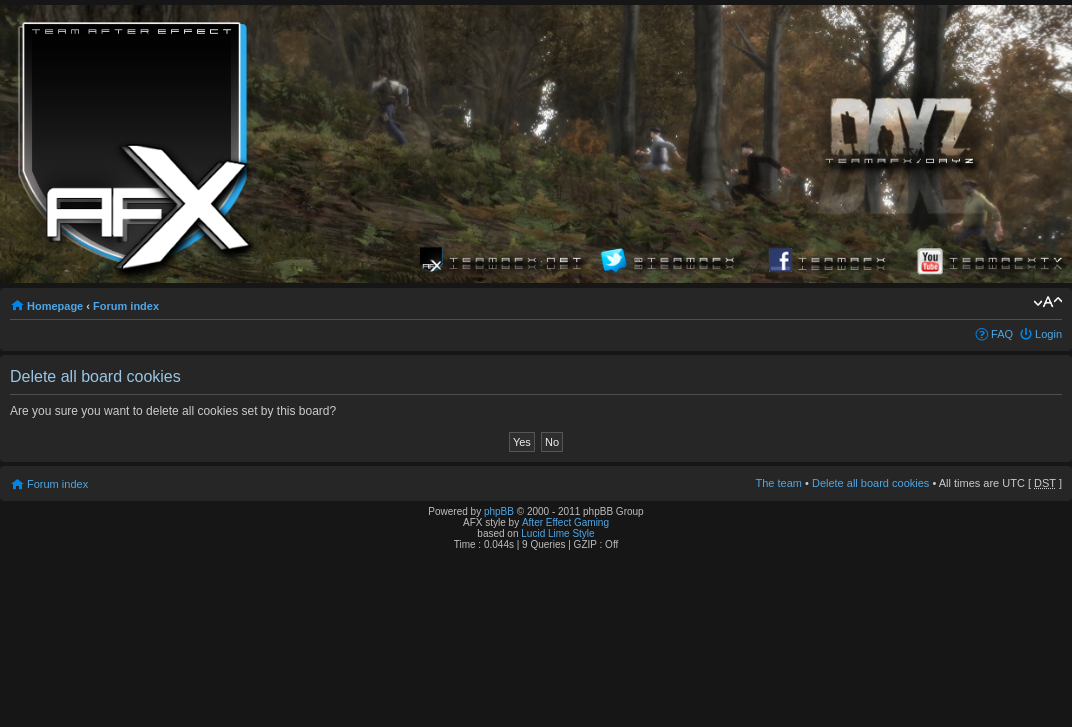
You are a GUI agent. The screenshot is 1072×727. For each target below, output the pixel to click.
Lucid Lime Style (557, 533)
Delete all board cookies (870, 483)
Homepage (55, 306)
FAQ (1002, 334)
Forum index (126, 306)
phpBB (499, 511)
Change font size (1047, 302)
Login (1048, 334)
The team (779, 483)
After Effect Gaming (565, 522)
